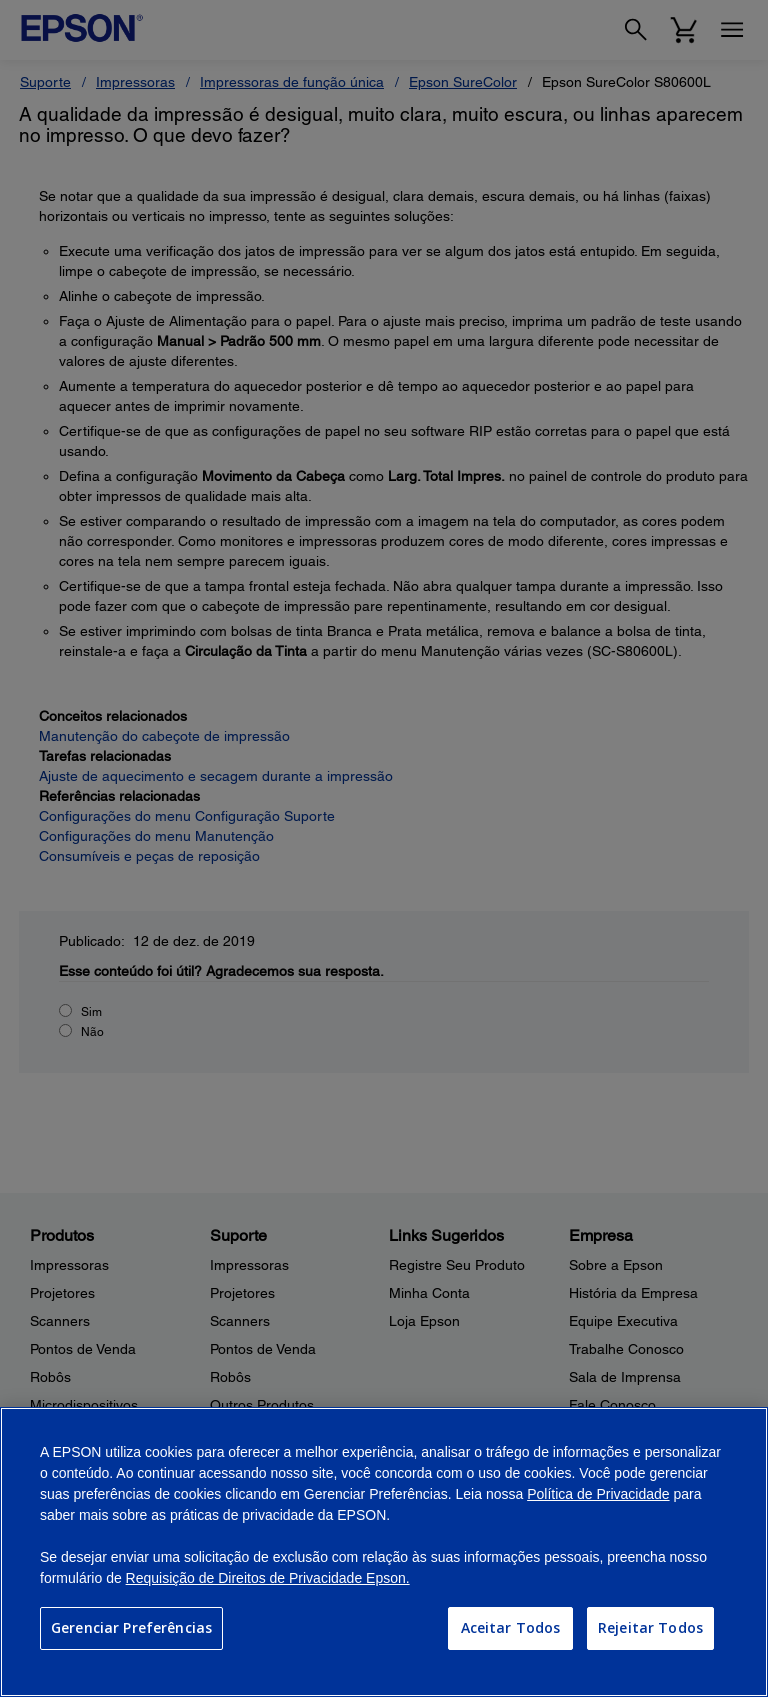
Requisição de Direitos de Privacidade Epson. (268, 1578)
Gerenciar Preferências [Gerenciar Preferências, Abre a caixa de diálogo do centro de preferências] (131, 1627)
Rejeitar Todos (650, 1627)
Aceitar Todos (511, 1627)
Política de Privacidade (598, 1494)
